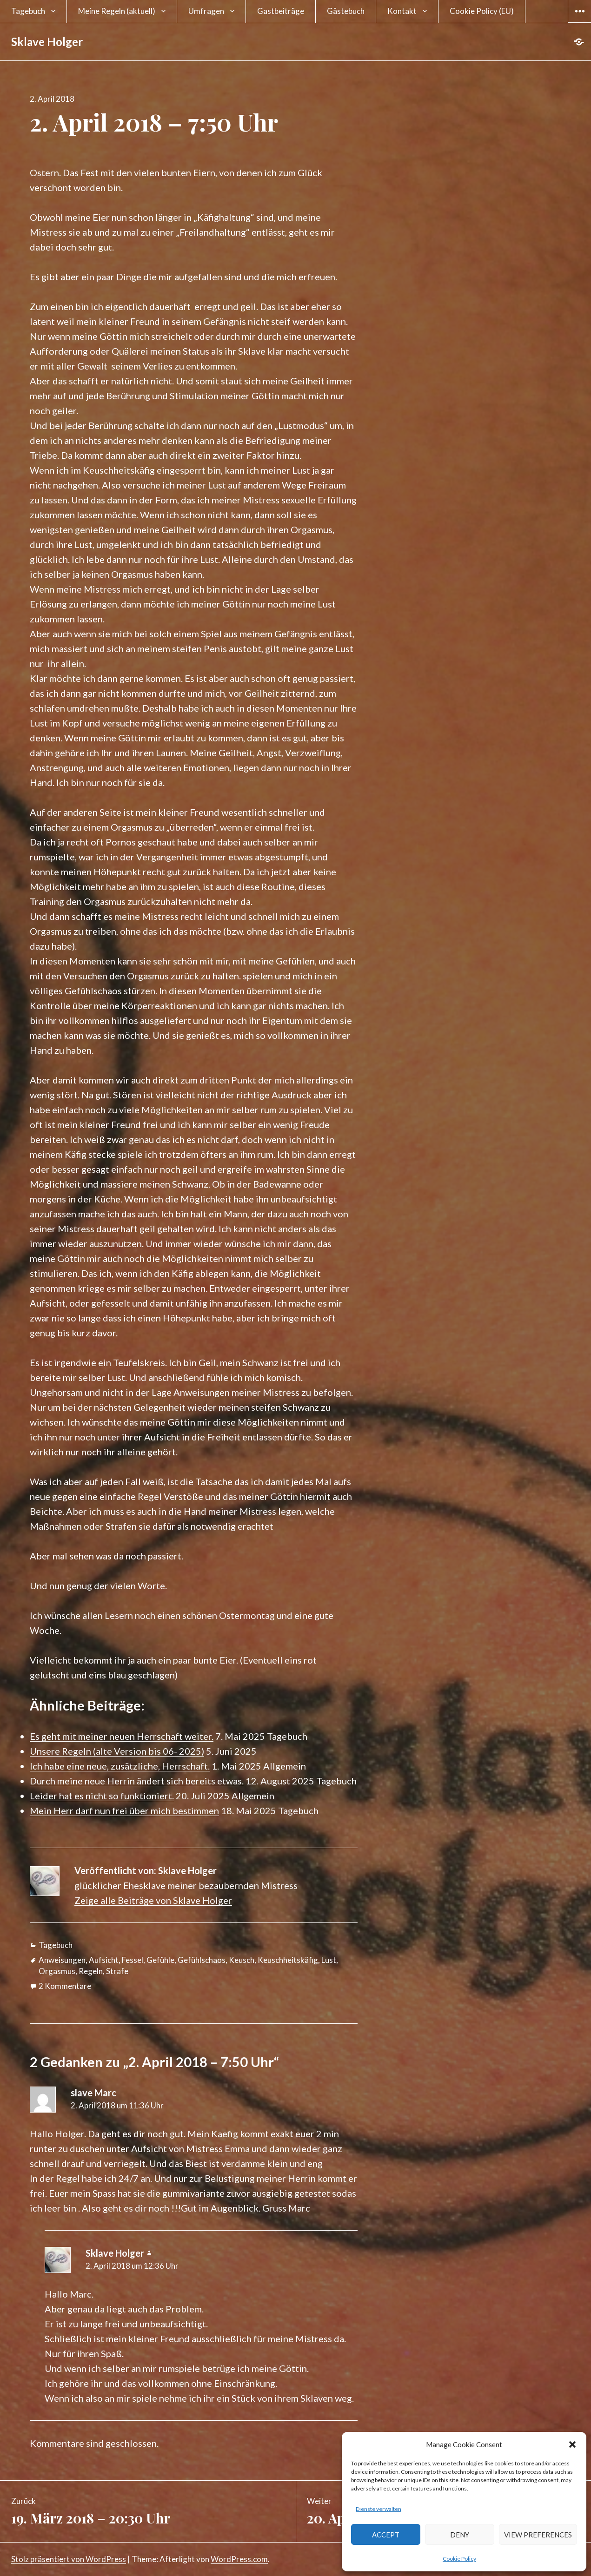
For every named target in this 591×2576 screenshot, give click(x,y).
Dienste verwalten (378, 2508)
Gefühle (160, 1960)
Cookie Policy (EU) (482, 11)
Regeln (91, 1971)
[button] (572, 2444)
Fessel (132, 1960)
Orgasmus (57, 1971)
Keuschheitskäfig (288, 1960)
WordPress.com (239, 2559)
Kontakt (402, 11)
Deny (459, 2534)
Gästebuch (346, 11)
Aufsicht (104, 1960)
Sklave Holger (47, 41)
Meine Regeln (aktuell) (116, 11)
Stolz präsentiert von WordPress (68, 2559)
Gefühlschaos (202, 1960)
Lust (328, 1960)
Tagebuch (28, 11)
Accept (385, 2534)
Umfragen (206, 11)
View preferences (538, 2534)
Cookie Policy (459, 2558)
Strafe (117, 1971)
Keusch (241, 1960)
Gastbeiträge (280, 11)
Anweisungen (62, 1960)
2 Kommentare (65, 1986)
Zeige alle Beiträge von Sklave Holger (153, 1900)
